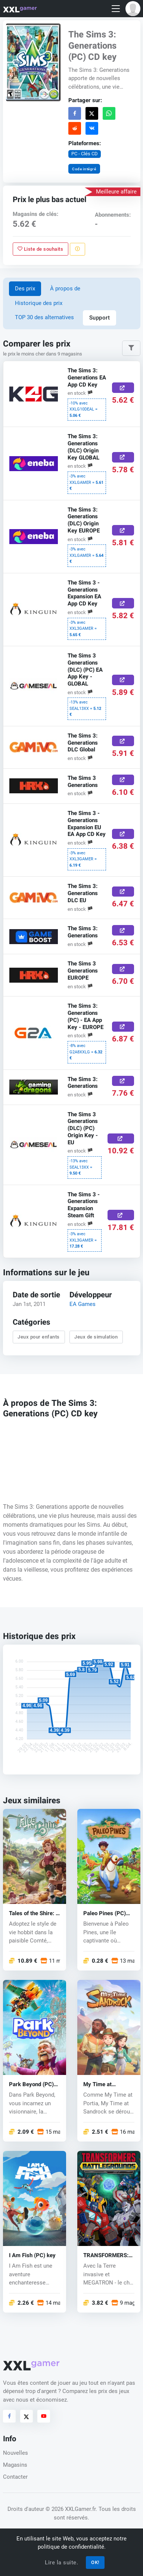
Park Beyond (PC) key (31, 2084)
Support (99, 317)
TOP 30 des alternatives (44, 317)
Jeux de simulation (96, 1337)
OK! (95, 2562)
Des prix (25, 288)
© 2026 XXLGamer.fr (71, 2509)
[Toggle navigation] (116, 8)
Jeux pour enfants (39, 1337)
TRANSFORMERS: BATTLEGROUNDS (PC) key (106, 2255)
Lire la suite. (61, 2562)
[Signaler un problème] (77, 249)
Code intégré (84, 169)
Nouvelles (15, 2453)
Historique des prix (38, 303)
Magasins (15, 2464)
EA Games (82, 1304)
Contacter (15, 2476)
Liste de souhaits (40, 249)
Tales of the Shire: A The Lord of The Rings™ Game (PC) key (34, 1913)
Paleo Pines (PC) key (104, 1913)
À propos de (65, 288)
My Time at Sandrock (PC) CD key (105, 2084)
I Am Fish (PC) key (32, 2255)
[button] (132, 8)
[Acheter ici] (123, 387)
